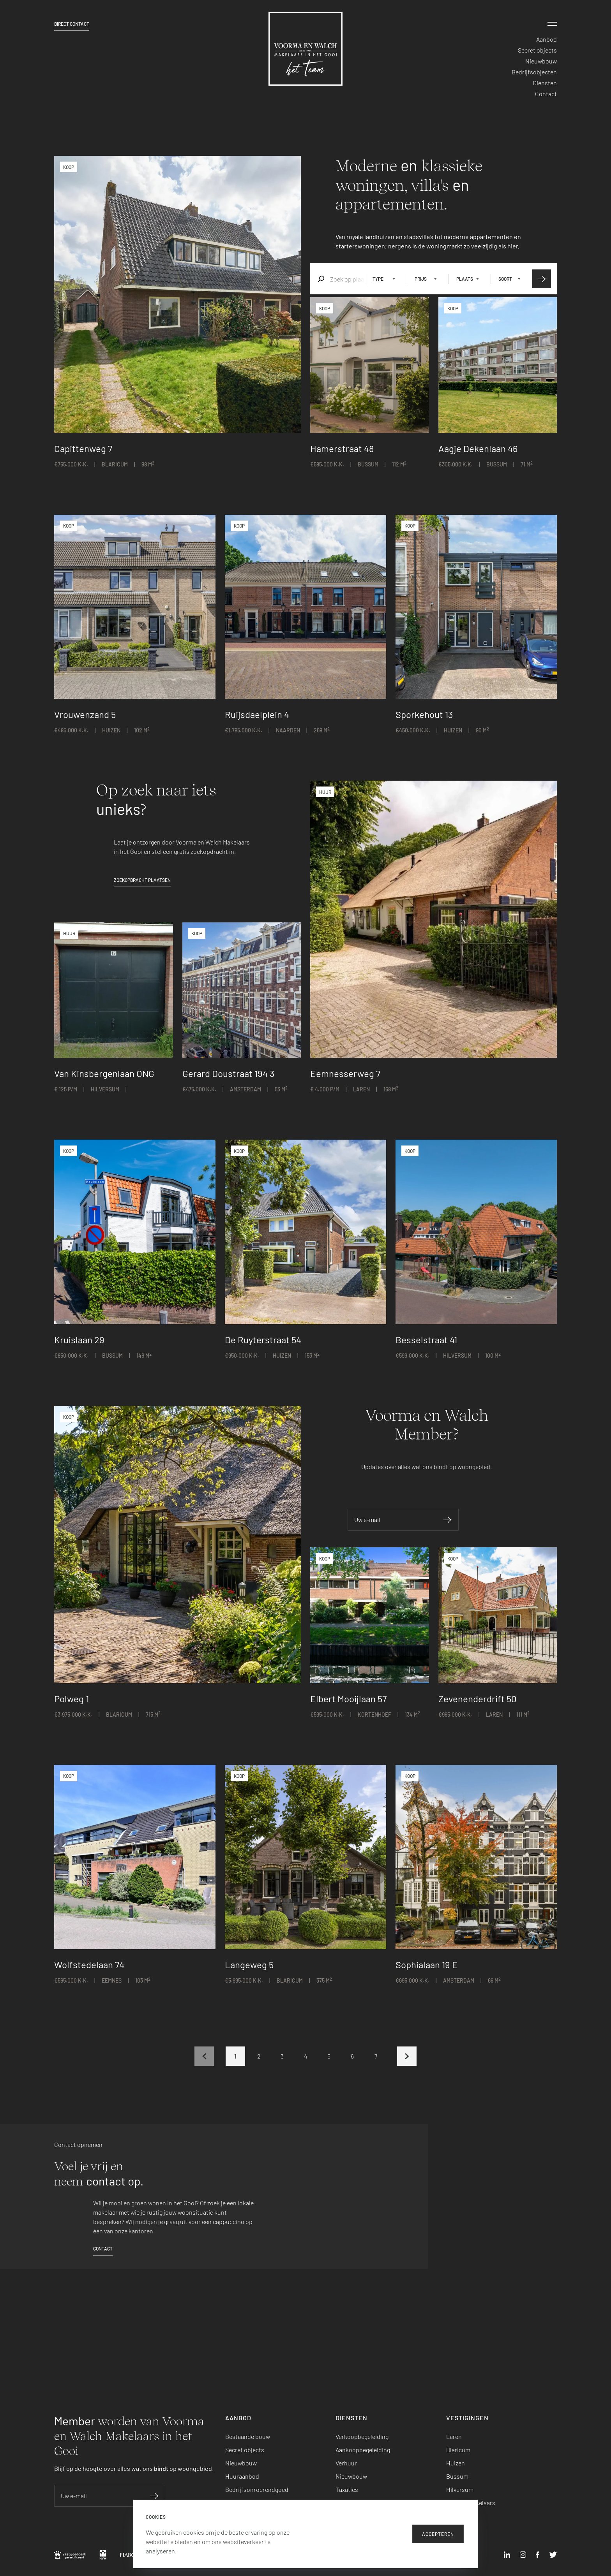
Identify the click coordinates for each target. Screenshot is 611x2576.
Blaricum (458, 2449)
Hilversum (459, 2489)
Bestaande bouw (247, 2436)
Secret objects (537, 50)
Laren (454, 2436)
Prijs (421, 279)
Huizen (455, 2463)
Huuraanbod (242, 2476)
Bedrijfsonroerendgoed (256, 2489)
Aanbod (546, 39)
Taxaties (347, 2489)
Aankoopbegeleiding (363, 2449)
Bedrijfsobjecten (534, 72)
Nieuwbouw (541, 61)
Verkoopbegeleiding (362, 2436)
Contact (546, 93)
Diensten (545, 82)
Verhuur (346, 2463)
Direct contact (71, 23)
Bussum (457, 2476)
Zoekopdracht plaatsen (142, 880)
